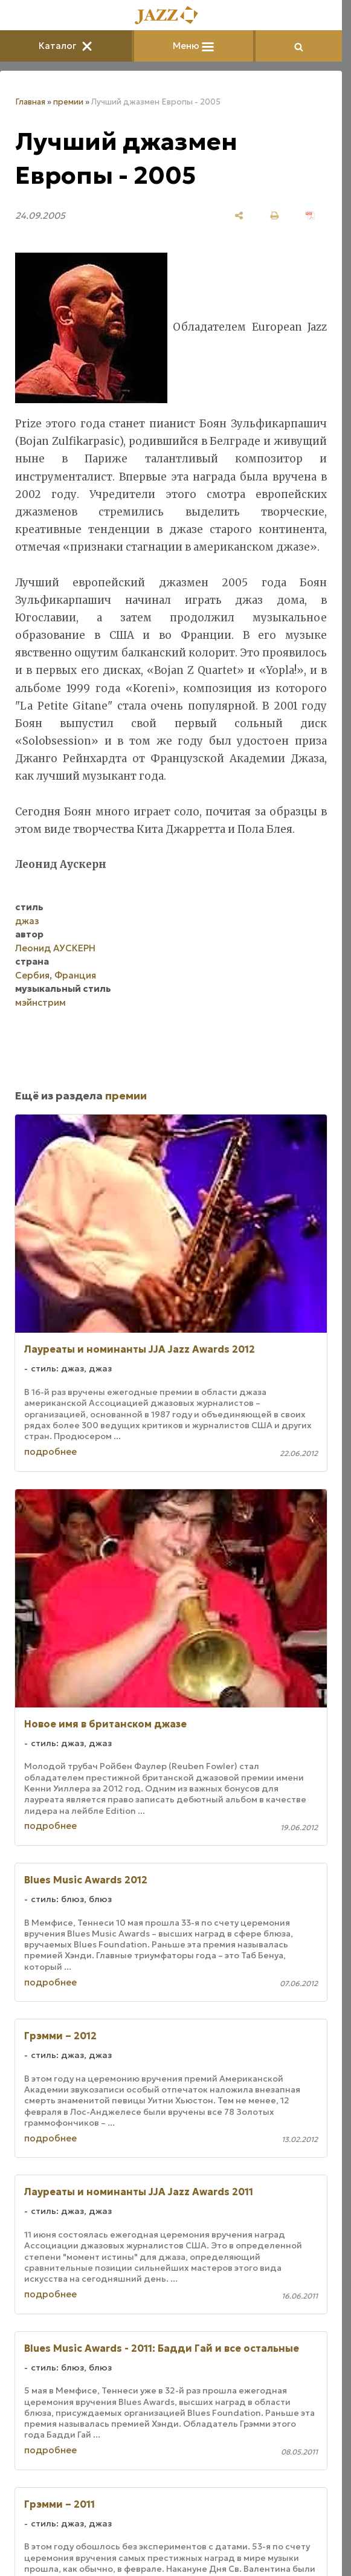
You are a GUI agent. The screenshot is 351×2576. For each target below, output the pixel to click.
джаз (27, 921)
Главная (30, 102)
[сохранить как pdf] (310, 215)
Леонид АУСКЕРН (55, 948)
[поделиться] (239, 215)
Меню (193, 45)
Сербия (32, 975)
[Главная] (171, 16)
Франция (75, 975)
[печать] (274, 215)
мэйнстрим (40, 1002)
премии (68, 102)
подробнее (50, 1451)
